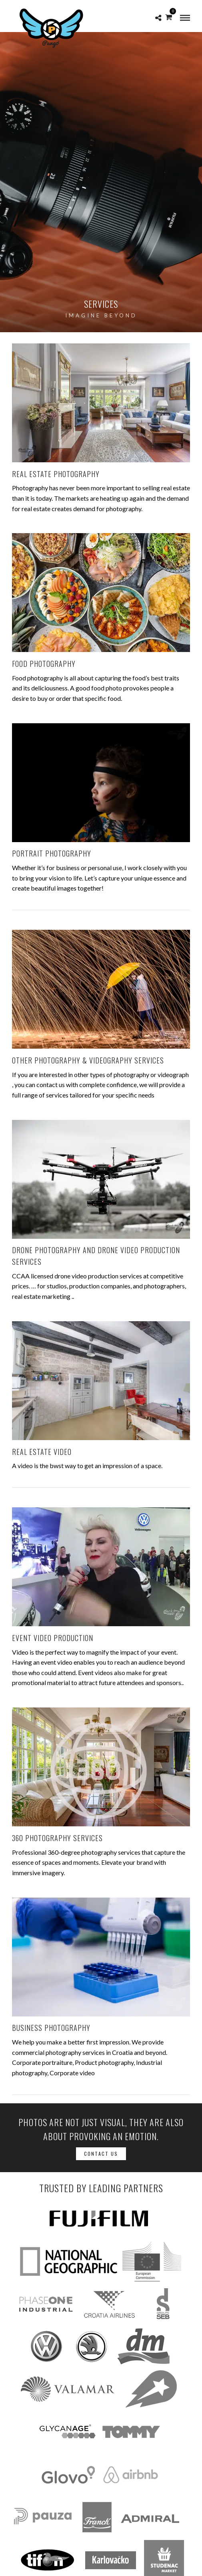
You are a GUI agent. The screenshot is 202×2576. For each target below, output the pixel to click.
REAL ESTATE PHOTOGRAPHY (56, 474)
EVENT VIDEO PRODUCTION (52, 1638)
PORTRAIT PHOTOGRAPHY (51, 853)
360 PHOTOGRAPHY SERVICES (57, 1838)
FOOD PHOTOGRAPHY (44, 663)
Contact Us (101, 2153)
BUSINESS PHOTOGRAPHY (51, 2027)
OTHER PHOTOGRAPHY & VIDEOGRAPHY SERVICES (88, 1060)
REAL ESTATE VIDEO (42, 1451)
